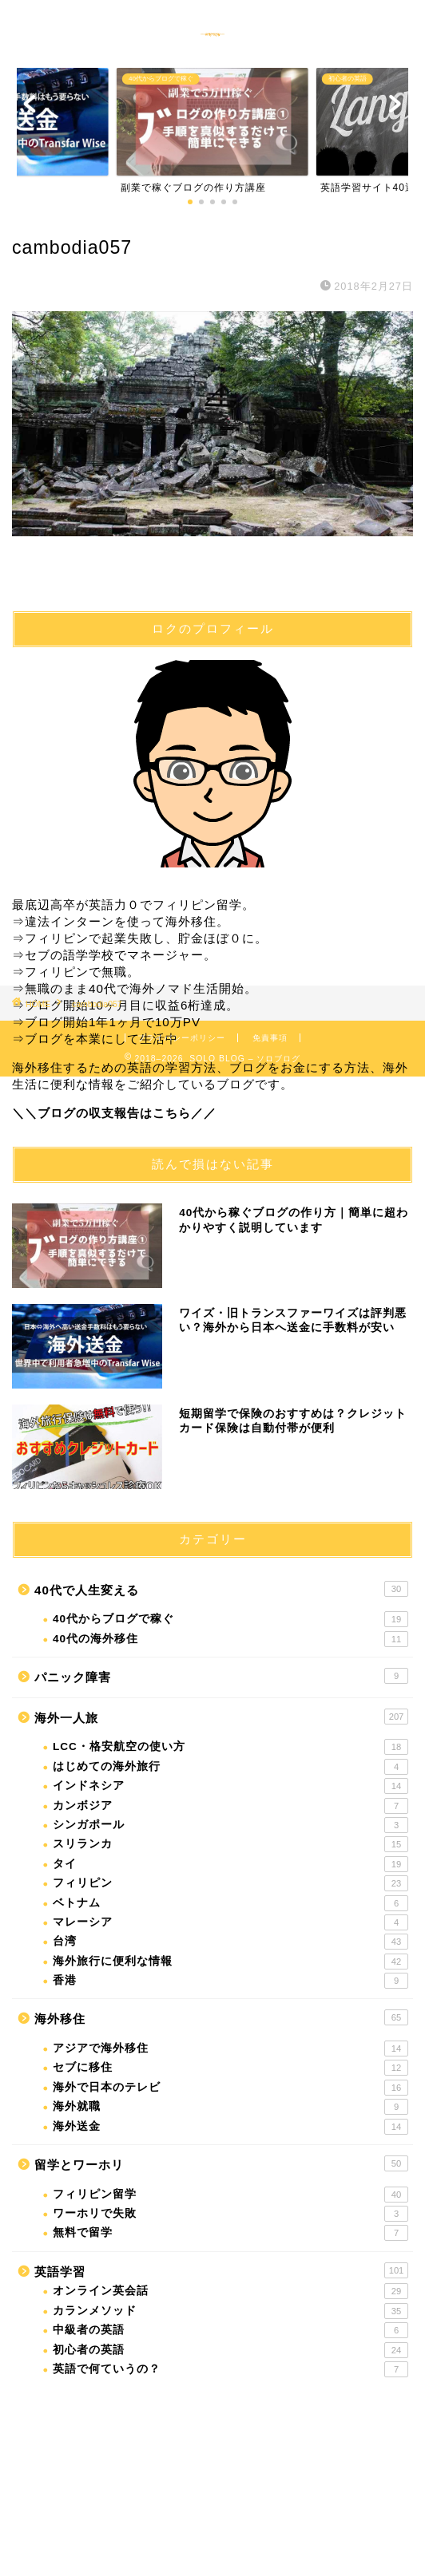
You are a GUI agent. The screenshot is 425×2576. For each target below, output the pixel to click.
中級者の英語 (230, 2330)
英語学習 (221, 2270)
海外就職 (230, 2107)
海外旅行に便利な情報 (230, 1962)
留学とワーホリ (221, 2163)
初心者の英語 (230, 2350)
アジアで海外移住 (230, 2048)
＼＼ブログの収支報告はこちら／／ (114, 1113)
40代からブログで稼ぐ (230, 1619)
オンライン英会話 (230, 2291)
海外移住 (221, 2017)
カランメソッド (230, 2311)
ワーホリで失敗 (230, 2214)
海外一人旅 (221, 1717)
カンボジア (230, 1806)
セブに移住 (230, 2068)
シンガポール (230, 1825)
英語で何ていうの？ (230, 2369)
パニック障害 (221, 1676)
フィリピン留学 (230, 2195)
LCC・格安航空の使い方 (230, 1747)
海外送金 (230, 2127)
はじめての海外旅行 (230, 1767)
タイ (230, 1864)
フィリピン (230, 1883)
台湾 (230, 1942)
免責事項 (270, 1037)
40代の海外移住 (230, 1639)
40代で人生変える (221, 1589)
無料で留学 (230, 2233)
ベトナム (230, 1903)
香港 (230, 1981)
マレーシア (230, 1922)
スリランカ (230, 1844)
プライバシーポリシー (181, 1037)
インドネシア (230, 1786)
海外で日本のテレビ (230, 2088)
